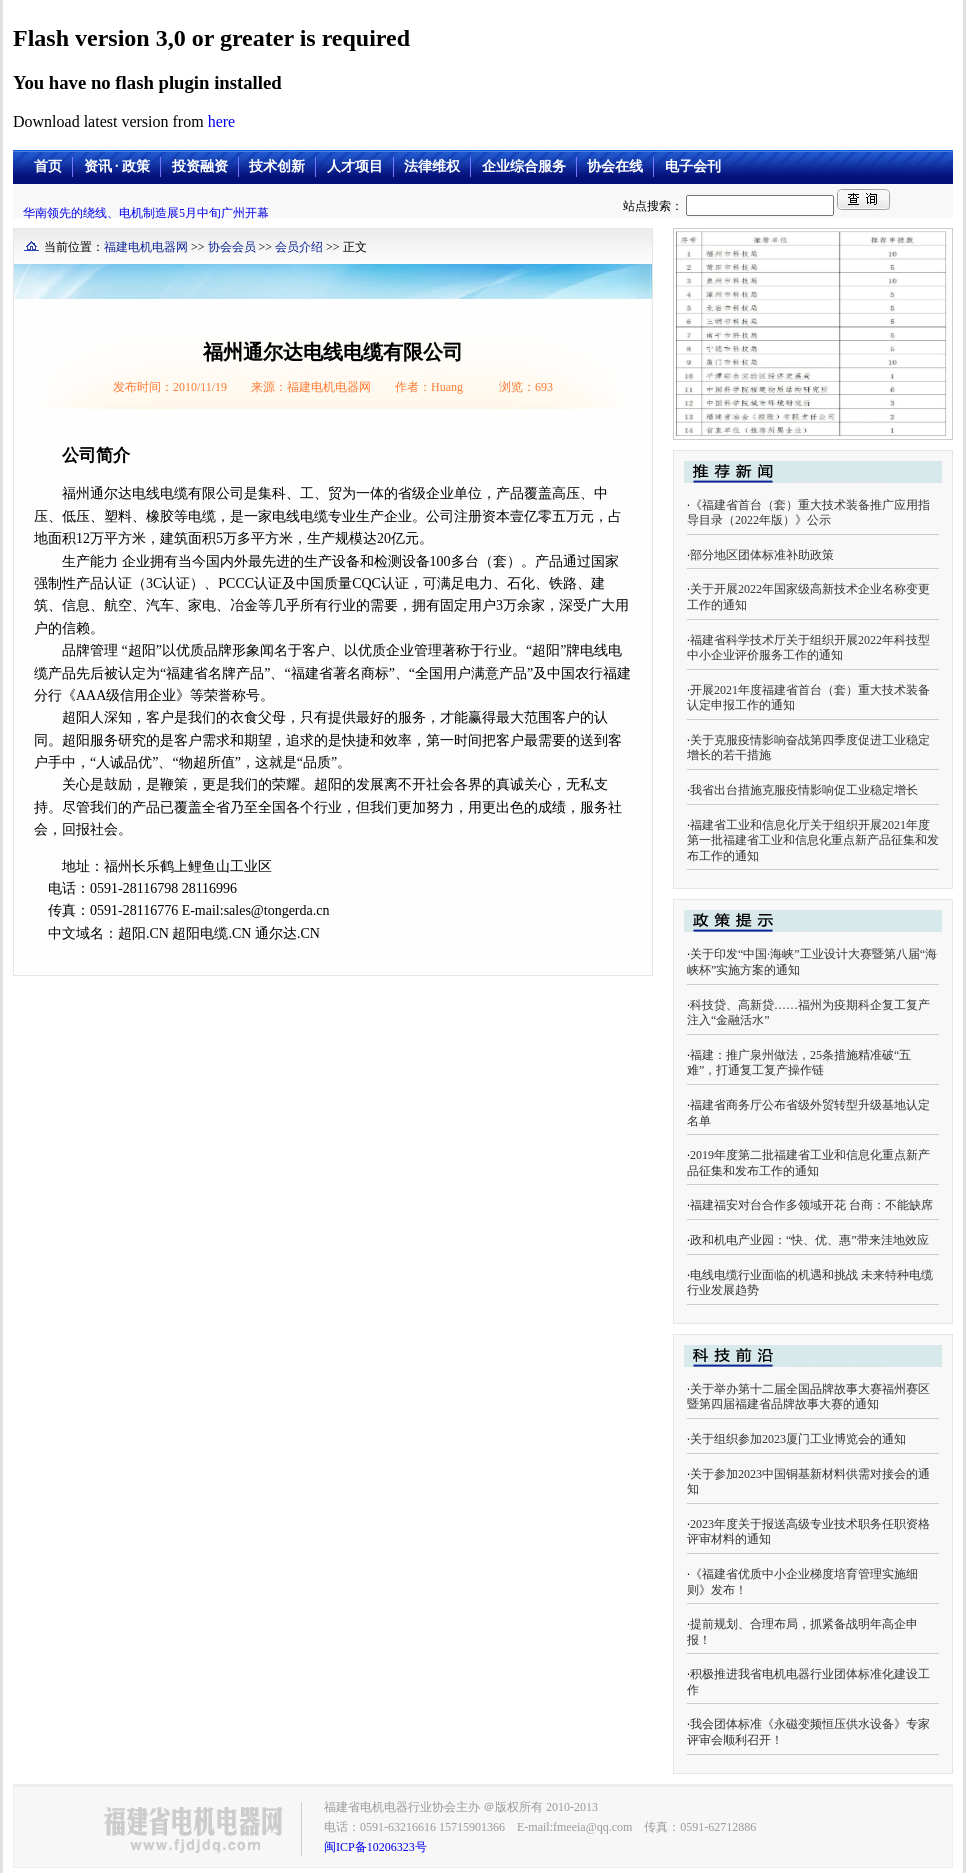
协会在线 (615, 166)
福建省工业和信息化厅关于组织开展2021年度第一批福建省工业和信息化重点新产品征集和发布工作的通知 (813, 840)
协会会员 (232, 247)
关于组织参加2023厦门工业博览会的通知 (798, 1439)
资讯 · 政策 (117, 166)
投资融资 (200, 166)
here (222, 121)
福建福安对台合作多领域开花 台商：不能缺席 (811, 1205)
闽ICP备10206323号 (375, 1847)
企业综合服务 (524, 166)
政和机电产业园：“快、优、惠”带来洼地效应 (809, 1240)
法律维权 (432, 166)
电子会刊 (693, 166)
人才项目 (355, 166)
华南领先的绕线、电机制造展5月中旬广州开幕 (146, 213)
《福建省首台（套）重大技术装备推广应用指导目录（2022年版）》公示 (808, 513)
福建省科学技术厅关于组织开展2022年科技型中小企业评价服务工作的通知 (808, 648)
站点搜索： (730, 206)
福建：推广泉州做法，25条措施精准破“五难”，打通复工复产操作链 (799, 1063)
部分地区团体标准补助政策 (762, 555)
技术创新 (277, 166)
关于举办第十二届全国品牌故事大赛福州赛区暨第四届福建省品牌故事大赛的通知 (808, 1397)
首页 (48, 166)
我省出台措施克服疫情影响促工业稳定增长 (804, 790)
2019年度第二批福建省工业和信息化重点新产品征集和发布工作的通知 (808, 1163)
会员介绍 (299, 247)
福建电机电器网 (146, 247)
